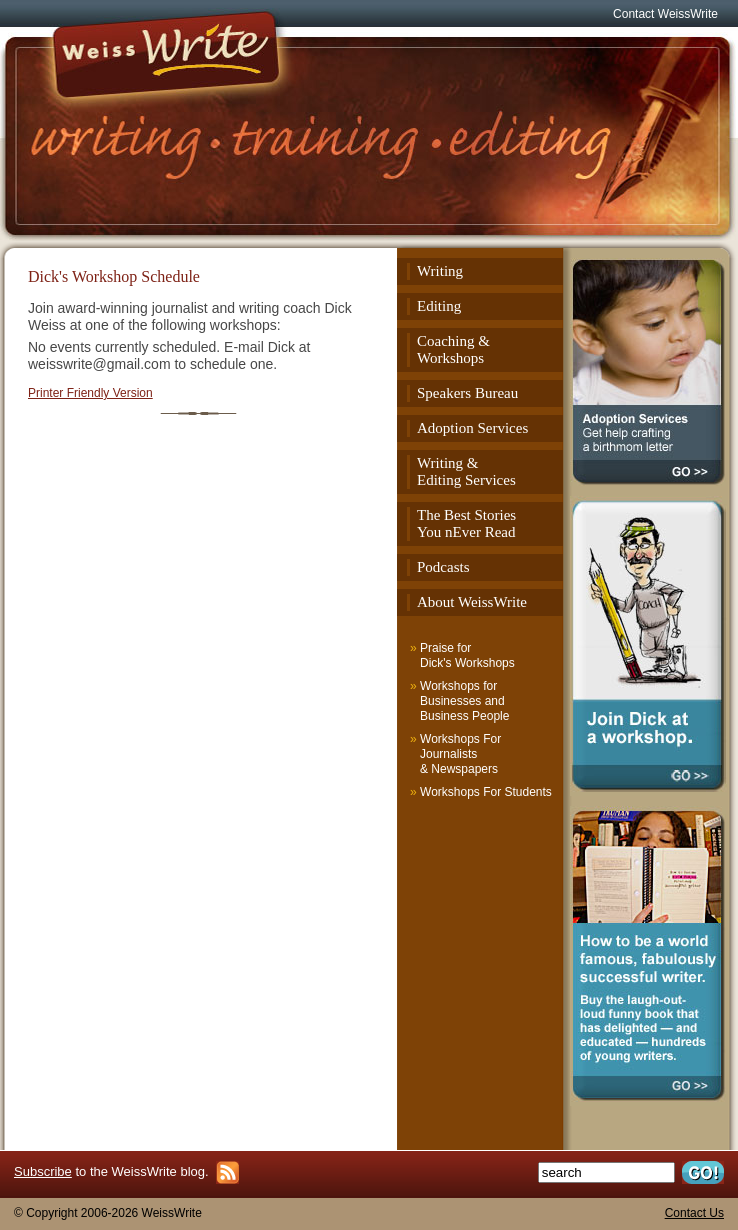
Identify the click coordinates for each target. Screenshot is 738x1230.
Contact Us (694, 1213)
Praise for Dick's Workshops (467, 655)
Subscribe (43, 1171)
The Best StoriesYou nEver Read (466, 523)
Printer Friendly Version (90, 393)
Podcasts (443, 567)
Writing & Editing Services (466, 471)
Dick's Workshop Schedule (114, 276)
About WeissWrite (472, 602)
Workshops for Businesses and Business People (464, 701)
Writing (440, 271)
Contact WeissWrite (665, 14)
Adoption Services (472, 428)
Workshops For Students (486, 792)
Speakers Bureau (467, 393)
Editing (439, 306)
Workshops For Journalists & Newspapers (460, 754)
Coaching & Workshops (453, 349)
